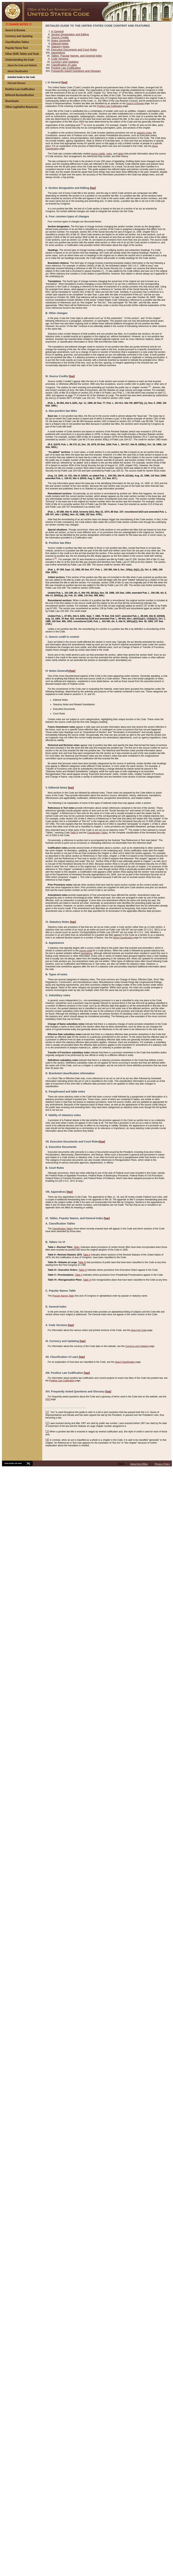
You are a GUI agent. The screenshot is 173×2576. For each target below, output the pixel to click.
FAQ (47, 1399)
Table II (86, 1254)
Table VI (87, 1279)
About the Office (139, 1464)
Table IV (83, 1270)
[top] (64, 82)
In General (57, 31)
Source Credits (60, 37)
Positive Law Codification (66, 67)
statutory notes (144, 132)
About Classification (123, 937)
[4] (126, 829)
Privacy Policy (162, 1464)
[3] (55, 558)
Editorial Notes (59, 43)
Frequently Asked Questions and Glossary (76, 70)
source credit (85, 950)
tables (121, 153)
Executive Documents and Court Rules (74, 49)
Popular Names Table (63, 1295)
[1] (82, 124)
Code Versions (59, 58)
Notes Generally (60, 40)
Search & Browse (135, 103)
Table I (77, 1247)
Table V (79, 1275)
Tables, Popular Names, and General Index (76, 55)
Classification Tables (97, 832)
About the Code (139, 1330)
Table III (74, 832)
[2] (149, 386)
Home (166, 19)
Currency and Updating (65, 61)
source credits (98, 153)
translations (86, 953)
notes (109, 153)
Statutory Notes (60, 46)
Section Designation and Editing (70, 34)
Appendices (58, 52)
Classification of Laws (64, 64)
